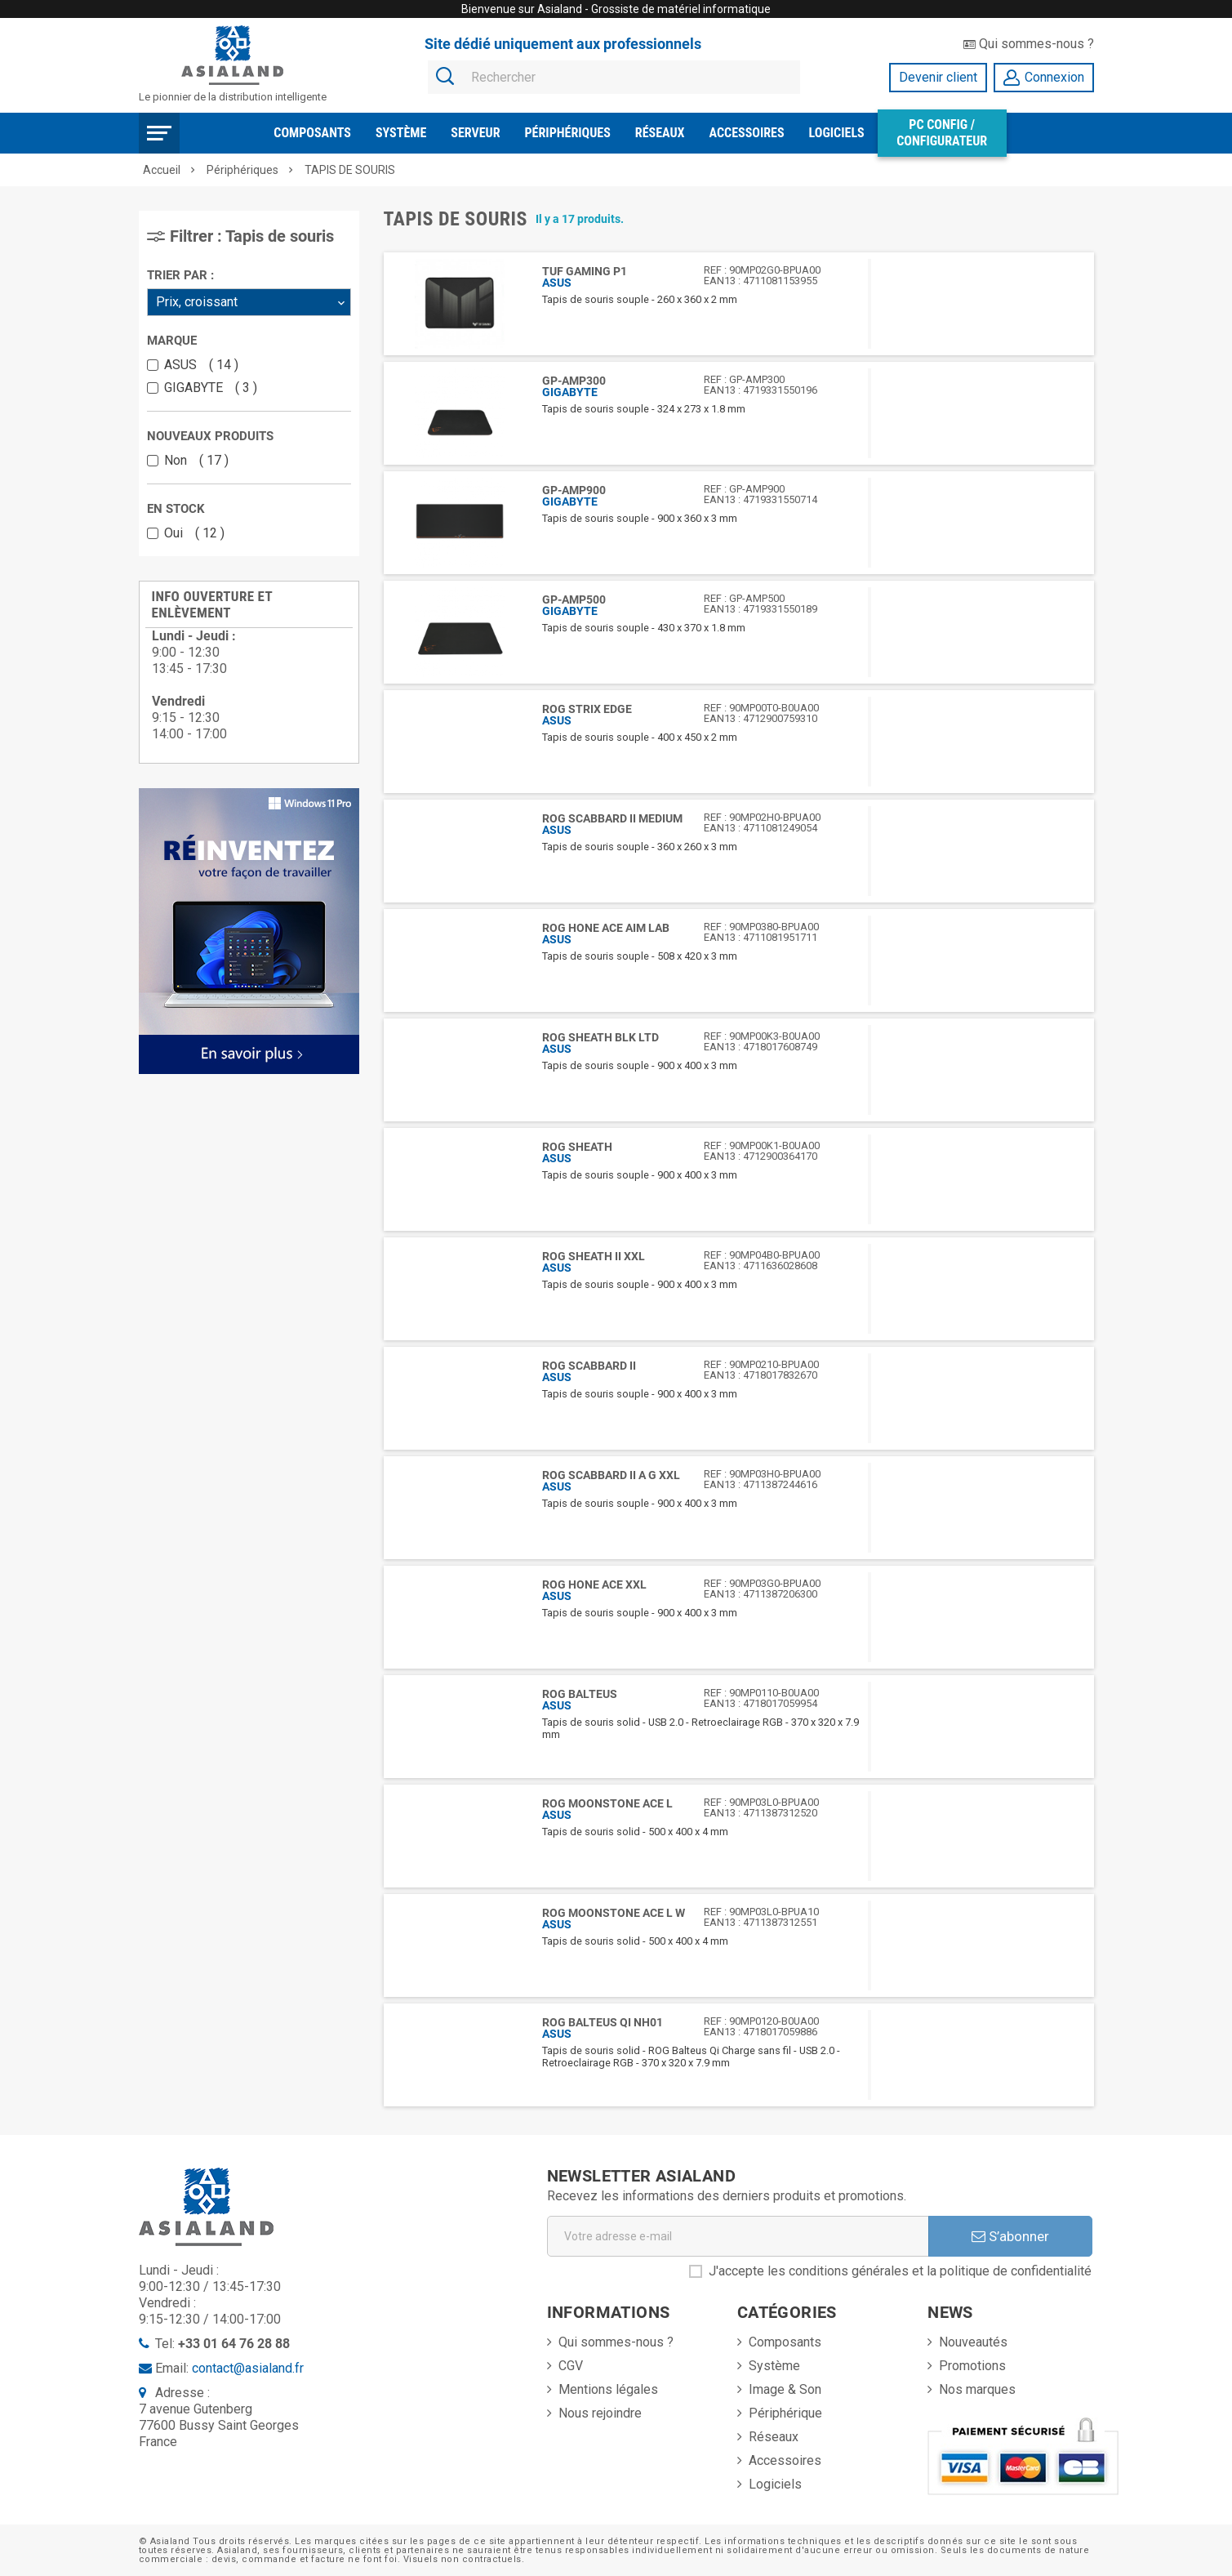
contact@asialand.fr (248, 2368)
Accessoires (747, 132)
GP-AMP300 (574, 380)
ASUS (201, 365)
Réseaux (660, 132)
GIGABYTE (210, 388)
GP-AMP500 (574, 599)
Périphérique (785, 2413)
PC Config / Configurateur (941, 133)
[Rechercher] (614, 78)
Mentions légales (608, 2389)
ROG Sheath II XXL (593, 1256)
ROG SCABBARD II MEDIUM (612, 818)
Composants (312, 132)
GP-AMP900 (574, 490)
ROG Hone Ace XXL (594, 1584)
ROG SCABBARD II (589, 1365)
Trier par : (180, 275)
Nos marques (977, 2389)
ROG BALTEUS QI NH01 (602, 2022)
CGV (570, 2365)
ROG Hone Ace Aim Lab (605, 927)
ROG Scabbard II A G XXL (611, 1475)
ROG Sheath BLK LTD (600, 1037)
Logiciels (837, 132)
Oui (194, 533)
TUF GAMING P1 (584, 271)
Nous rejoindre (600, 2413)
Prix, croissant (197, 302)
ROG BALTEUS (579, 1693)
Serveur (475, 132)
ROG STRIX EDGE (587, 708)
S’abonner (1010, 2236)
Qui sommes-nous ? (1028, 43)
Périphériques (568, 132)
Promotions (972, 2365)
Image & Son (785, 2389)
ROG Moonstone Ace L (607, 1803)
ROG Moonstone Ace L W (613, 1912)
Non (196, 460)
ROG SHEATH (577, 1146)
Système (401, 132)
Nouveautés (973, 2342)
